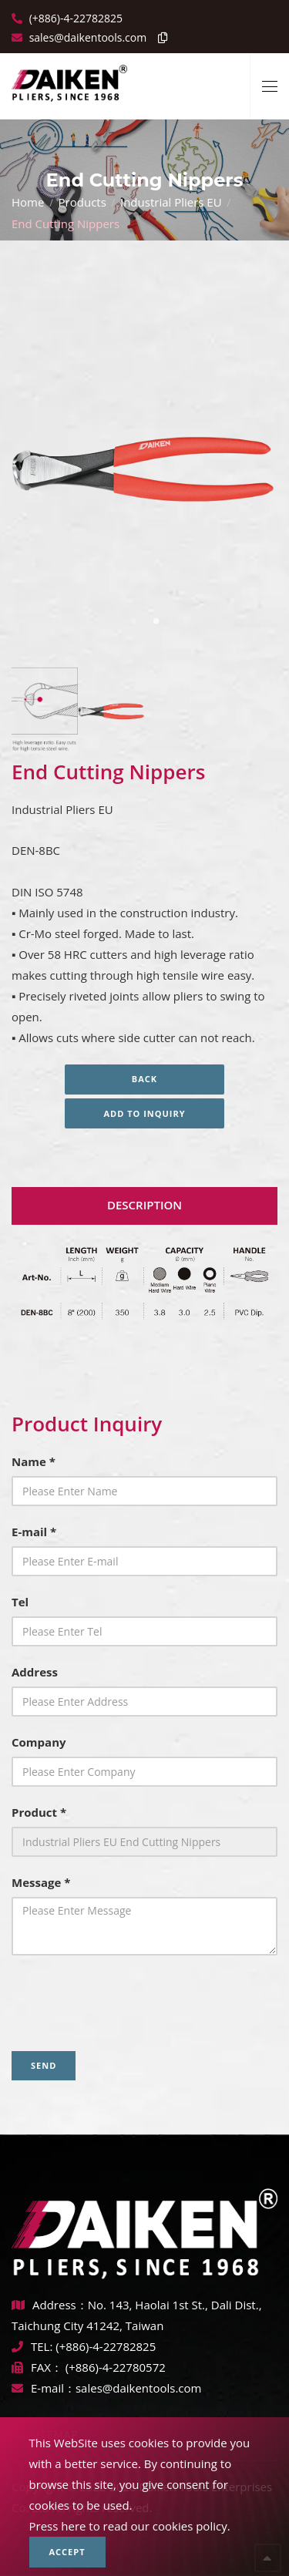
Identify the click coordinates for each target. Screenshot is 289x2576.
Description (144, 1204)
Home (28, 202)
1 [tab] (133, 621)
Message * (41, 1882)
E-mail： (44, 2388)
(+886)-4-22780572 (116, 2367)
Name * (33, 1461)
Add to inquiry (144, 1113)
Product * (39, 1812)
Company (39, 1742)
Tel (20, 1601)
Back (144, 1079)
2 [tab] (156, 621)
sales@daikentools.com (138, 2388)
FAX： (39, 2367)
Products (82, 202)
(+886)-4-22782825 (74, 18)
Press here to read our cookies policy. (129, 2526)
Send (43, 2065)
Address (35, 1672)
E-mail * (34, 1531)
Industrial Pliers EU (171, 202)
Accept (67, 2552)
